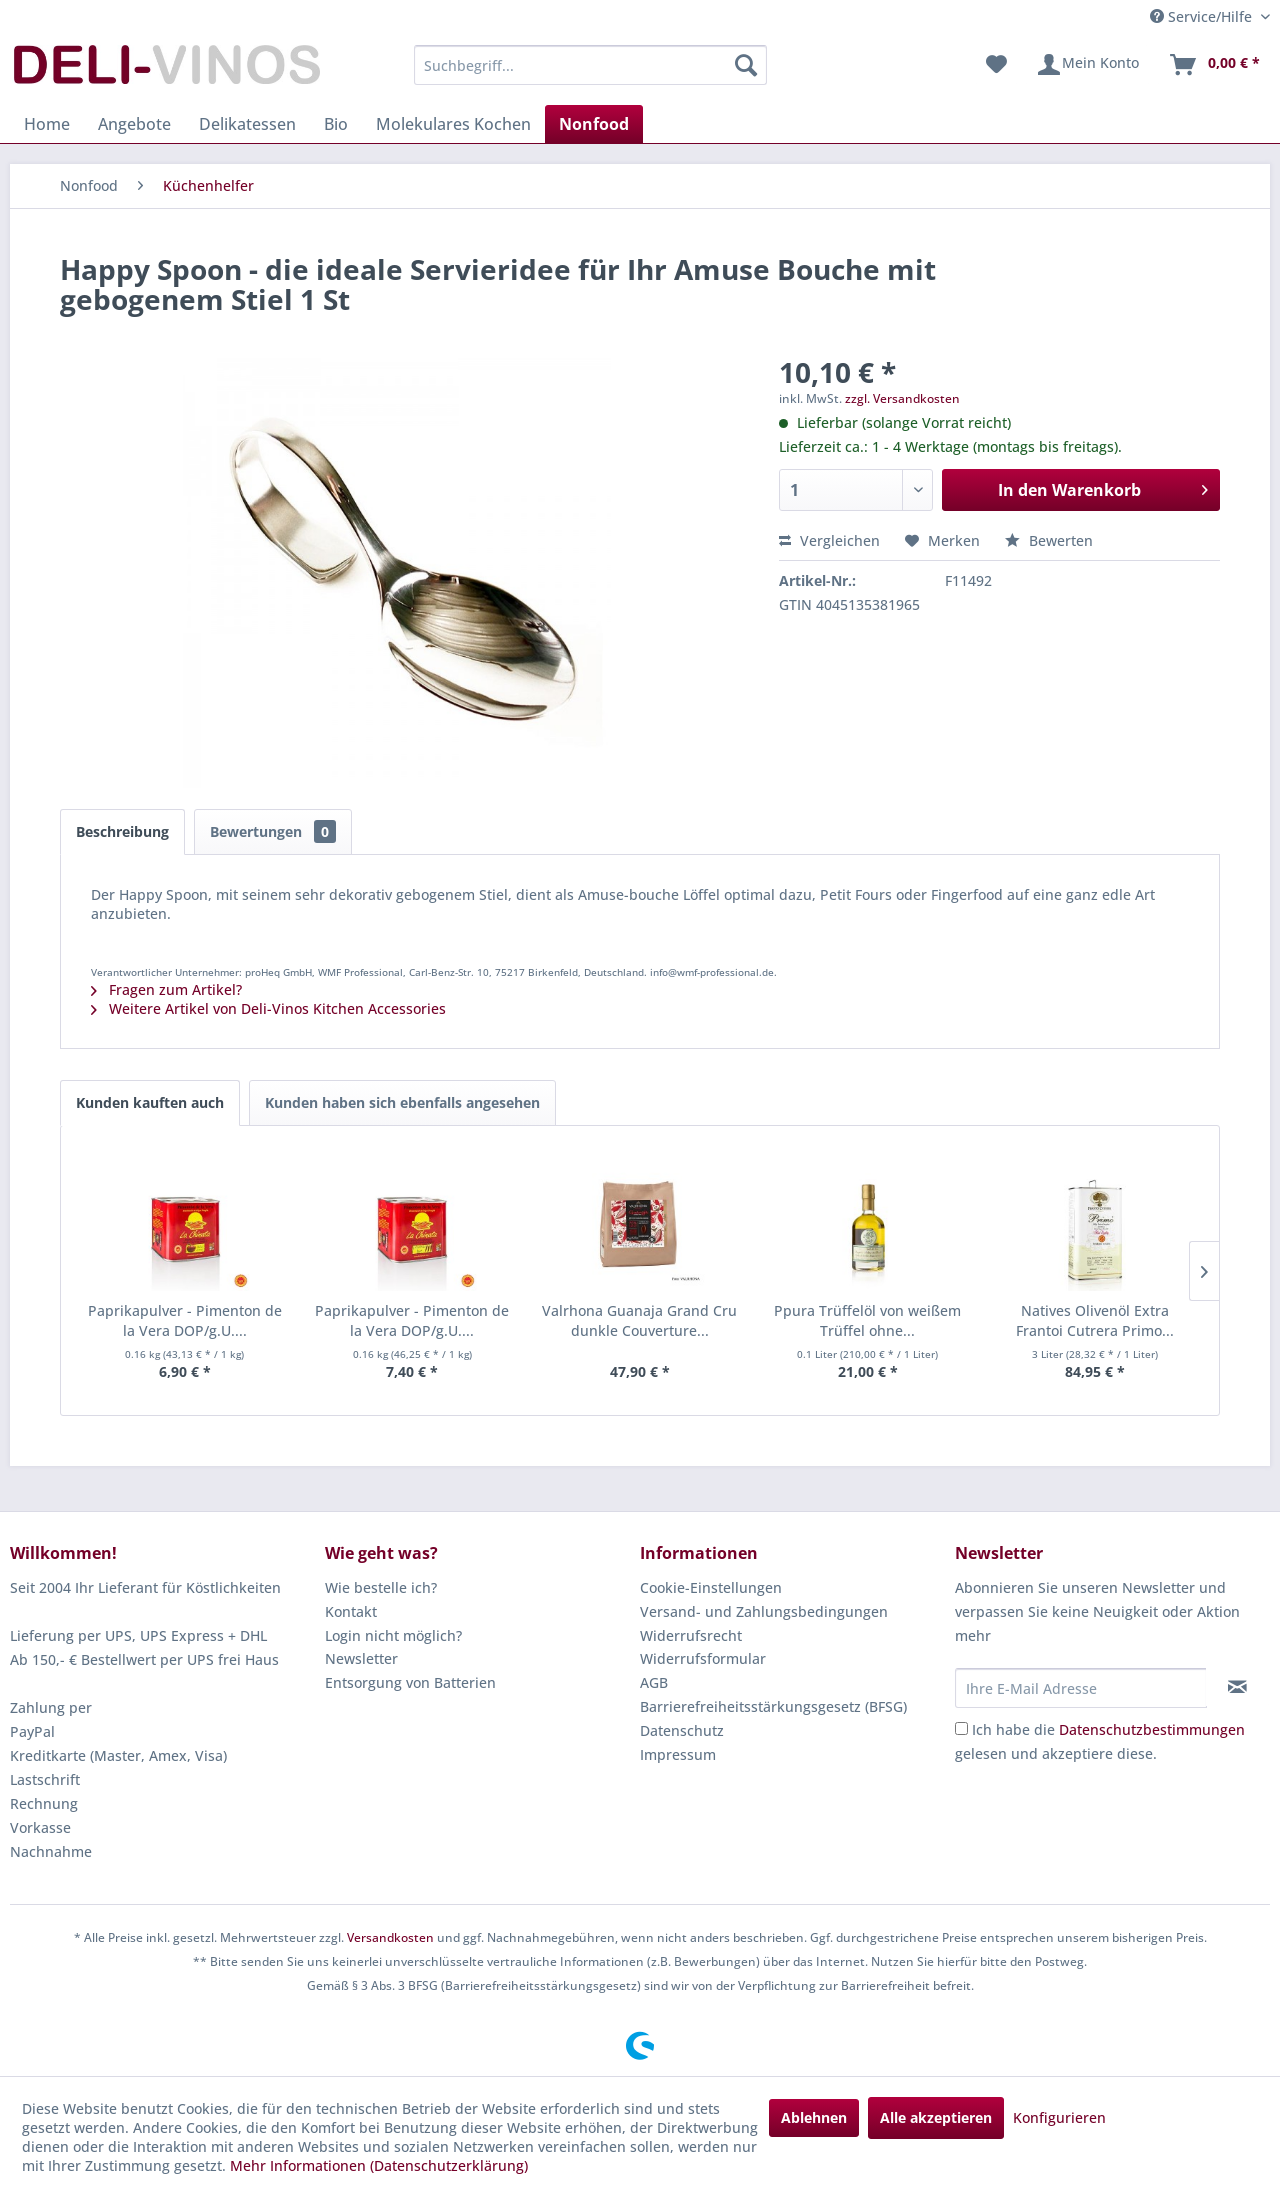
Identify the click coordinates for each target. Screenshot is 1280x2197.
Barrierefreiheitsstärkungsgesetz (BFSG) (773, 1706)
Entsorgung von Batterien (410, 1682)
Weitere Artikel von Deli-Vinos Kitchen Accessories (268, 1008)
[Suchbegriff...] (590, 65)
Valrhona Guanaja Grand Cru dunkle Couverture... (639, 1320)
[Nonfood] (594, 124)
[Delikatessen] (247, 124)
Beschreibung (122, 831)
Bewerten (1049, 540)
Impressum (678, 1754)
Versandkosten (390, 1937)
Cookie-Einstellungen (711, 1587)
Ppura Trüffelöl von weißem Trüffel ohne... (867, 1320)
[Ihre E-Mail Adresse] (1081, 1688)
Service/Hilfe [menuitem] (1203, 16)
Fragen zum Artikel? (166, 989)
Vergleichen (829, 540)
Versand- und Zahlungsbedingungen (764, 1611)
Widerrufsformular (703, 1658)
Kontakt (351, 1611)
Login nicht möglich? (393, 1635)
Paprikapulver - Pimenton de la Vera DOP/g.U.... (185, 1320)
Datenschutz (682, 1730)
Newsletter (361, 1658)
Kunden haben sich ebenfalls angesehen (402, 1102)
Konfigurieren (1059, 2117)
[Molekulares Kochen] (453, 124)
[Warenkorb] (1214, 65)
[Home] (47, 124)
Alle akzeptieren (936, 2117)
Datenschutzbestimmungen (1152, 1729)
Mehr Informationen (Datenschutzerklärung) (379, 2165)
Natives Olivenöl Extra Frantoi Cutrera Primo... (1095, 1320)
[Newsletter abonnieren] (1237, 1687)
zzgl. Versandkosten (902, 398)
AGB (654, 1682)
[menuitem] (590, 65)
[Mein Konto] (1087, 65)
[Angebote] (134, 124)
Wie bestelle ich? (381, 1587)
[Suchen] (746, 65)
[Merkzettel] (996, 65)
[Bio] (336, 124)
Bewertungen (273, 831)
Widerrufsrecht (691, 1635)
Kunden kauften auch (150, 1102)
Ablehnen (814, 2117)
